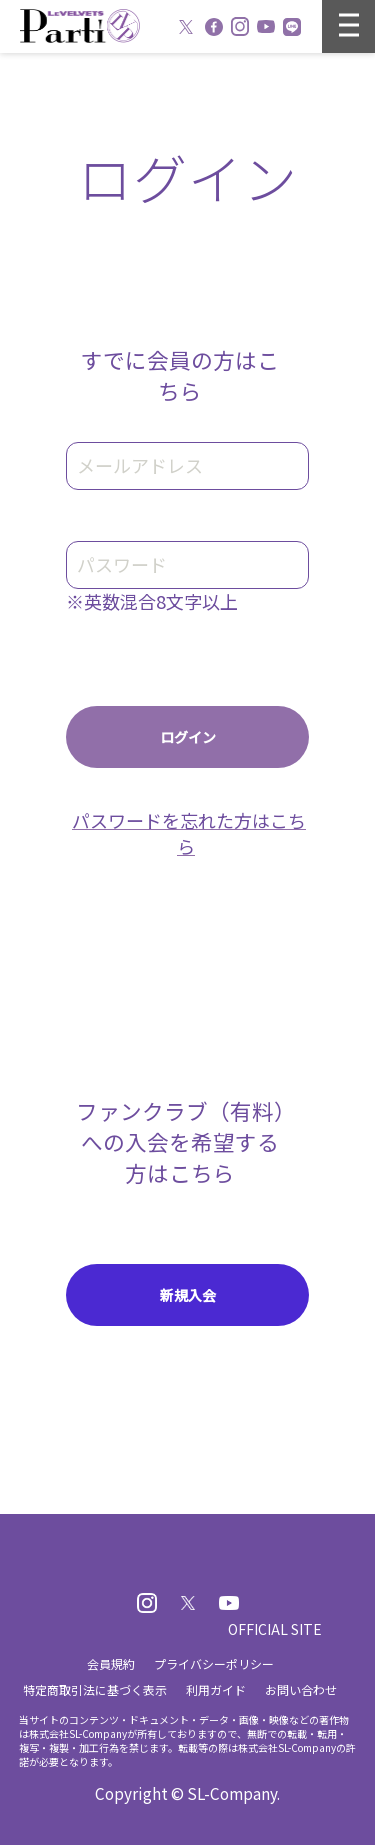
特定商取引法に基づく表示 (95, 1689)
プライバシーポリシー (214, 1663)
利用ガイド (216, 1689)
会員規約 (111, 1663)
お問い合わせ (301, 1689)
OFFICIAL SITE (275, 1629)
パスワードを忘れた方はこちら (189, 833)
